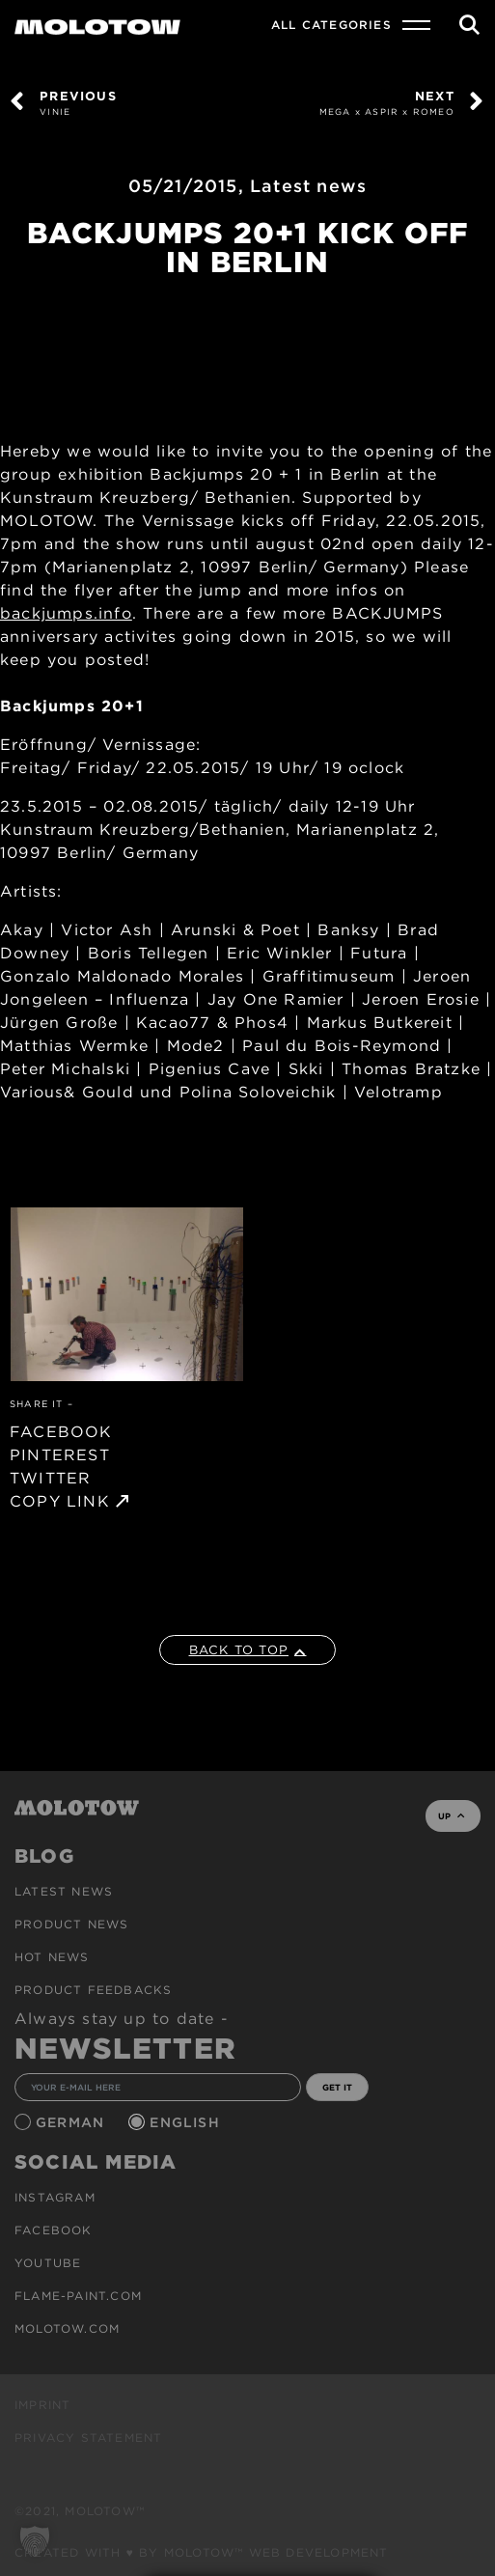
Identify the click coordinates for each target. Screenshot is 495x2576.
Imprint (42, 2404)
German (72, 2122)
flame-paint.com (78, 2295)
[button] (34, 2541)
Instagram (55, 2197)
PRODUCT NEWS (71, 1924)
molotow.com (67, 2328)
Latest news (308, 186)
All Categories (331, 24)
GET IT (337, 2087)
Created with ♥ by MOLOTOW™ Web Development (201, 2552)
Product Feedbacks (93, 1989)
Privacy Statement (88, 2437)
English (187, 2122)
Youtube (47, 2263)
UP (451, 1816)
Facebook (53, 2230)
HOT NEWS (52, 1957)
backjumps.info (66, 613)
